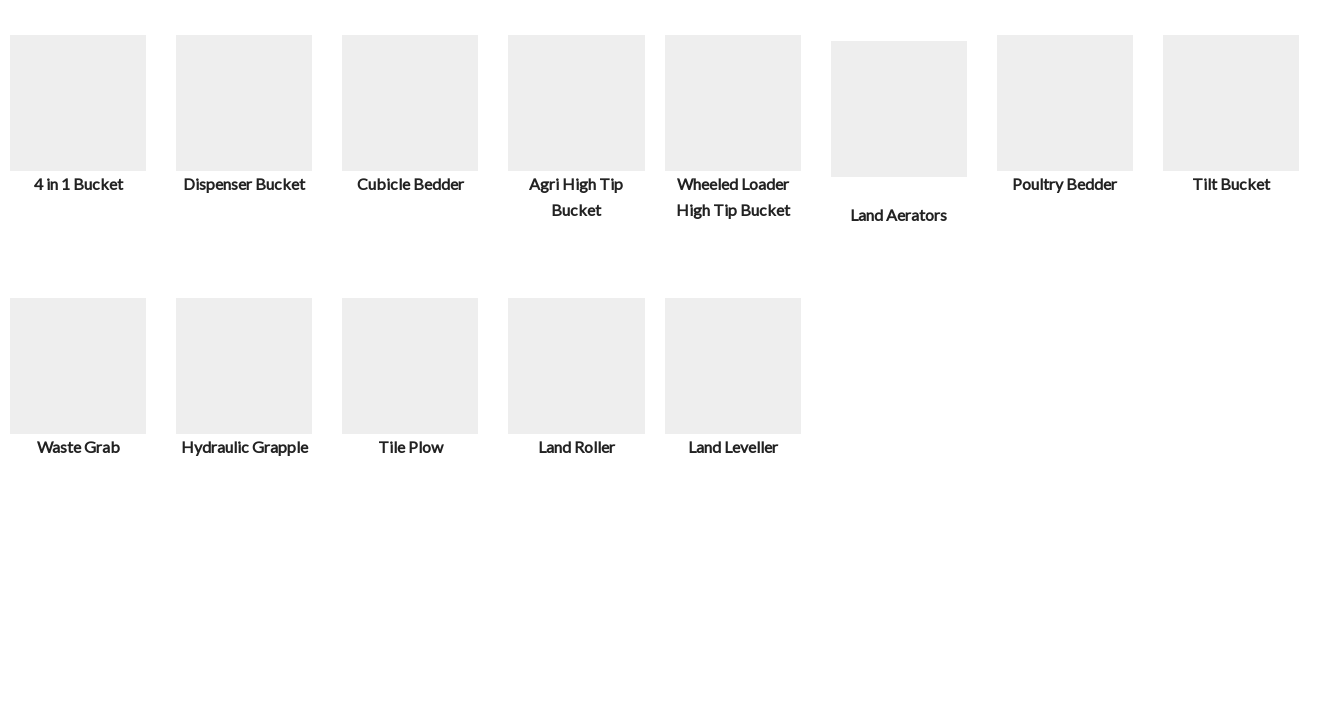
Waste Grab (78, 446)
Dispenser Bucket (244, 183)
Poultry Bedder (1064, 183)
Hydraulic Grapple (244, 446)
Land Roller (576, 446)
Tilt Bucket (1231, 183)
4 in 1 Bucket (78, 183)
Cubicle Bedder (410, 183)
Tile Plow (410, 446)
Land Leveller (733, 446)
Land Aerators (898, 214)
